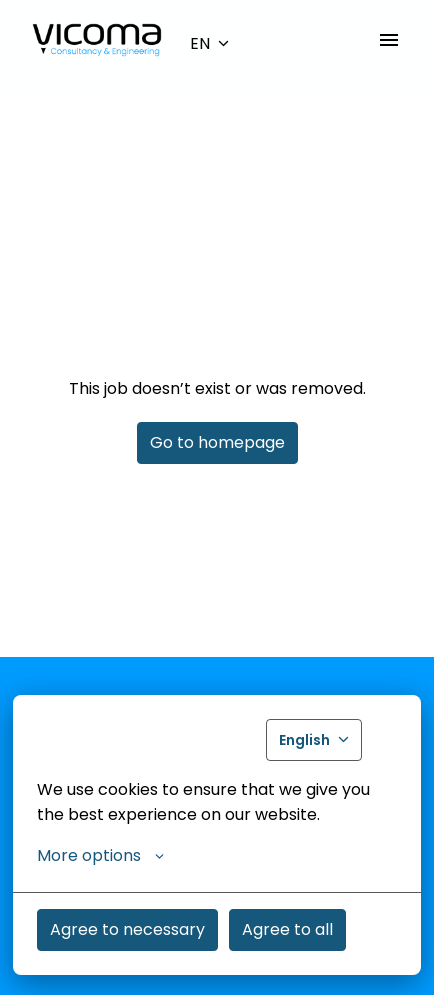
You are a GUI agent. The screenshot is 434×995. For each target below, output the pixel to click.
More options (100, 856)
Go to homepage (217, 442)
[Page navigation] (389, 40)
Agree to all (287, 929)
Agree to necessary (127, 929)
